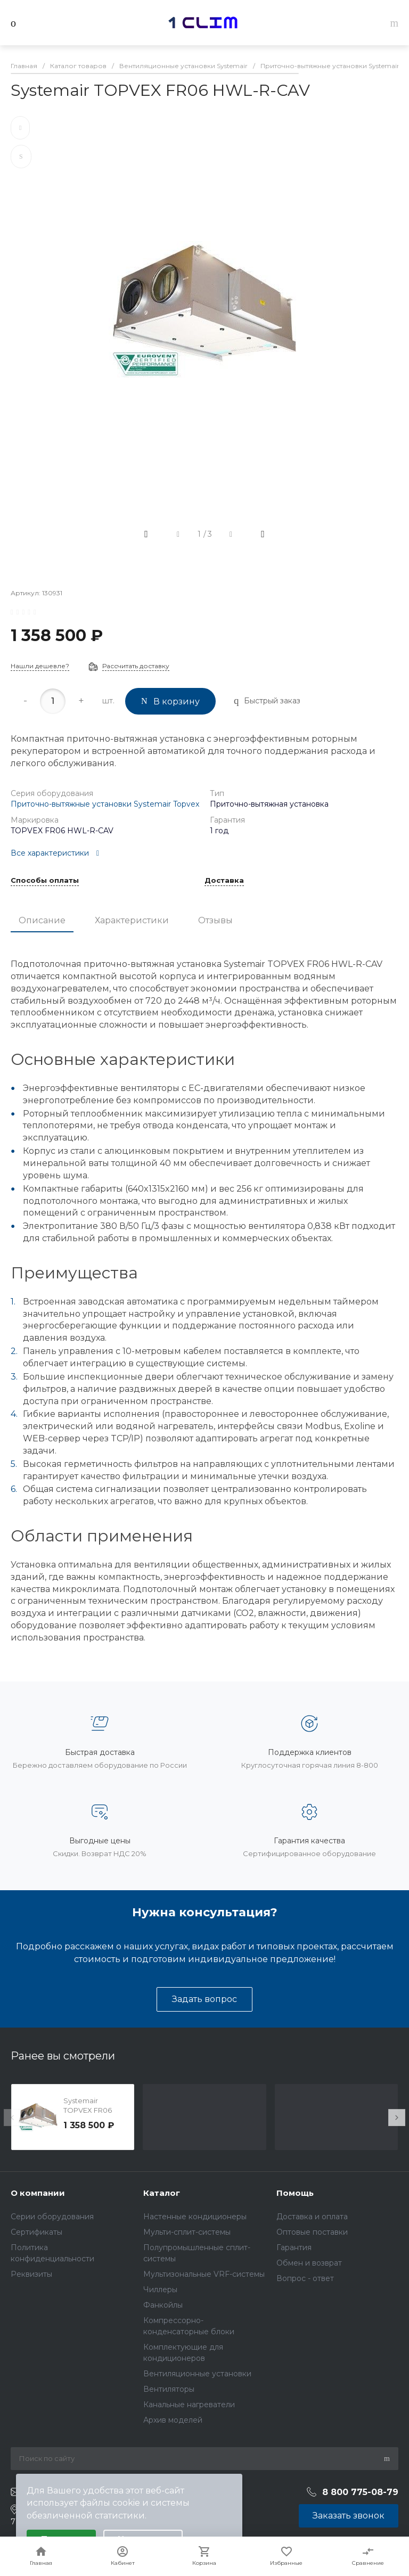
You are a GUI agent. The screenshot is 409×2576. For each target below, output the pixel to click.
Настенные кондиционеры (195, 2216)
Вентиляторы (168, 2389)
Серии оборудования (52, 2216)
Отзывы (215, 920)
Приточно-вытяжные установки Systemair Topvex (105, 804)
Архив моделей (172, 2420)
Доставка (224, 880)
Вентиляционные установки (197, 2373)
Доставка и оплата (312, 2216)
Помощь (295, 2193)
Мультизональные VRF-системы (204, 2274)
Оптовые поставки (312, 2232)
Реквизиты (31, 2274)
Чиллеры (160, 2289)
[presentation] (12, 2117)
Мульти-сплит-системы (187, 2232)
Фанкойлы (163, 2305)
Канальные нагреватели (189, 2404)
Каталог (161, 2193)
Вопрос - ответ (305, 2278)
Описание (42, 920)
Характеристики (132, 920)
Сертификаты (36, 2232)
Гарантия (294, 2247)
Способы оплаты (45, 880)
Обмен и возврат (309, 2263)
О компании (38, 2193)
